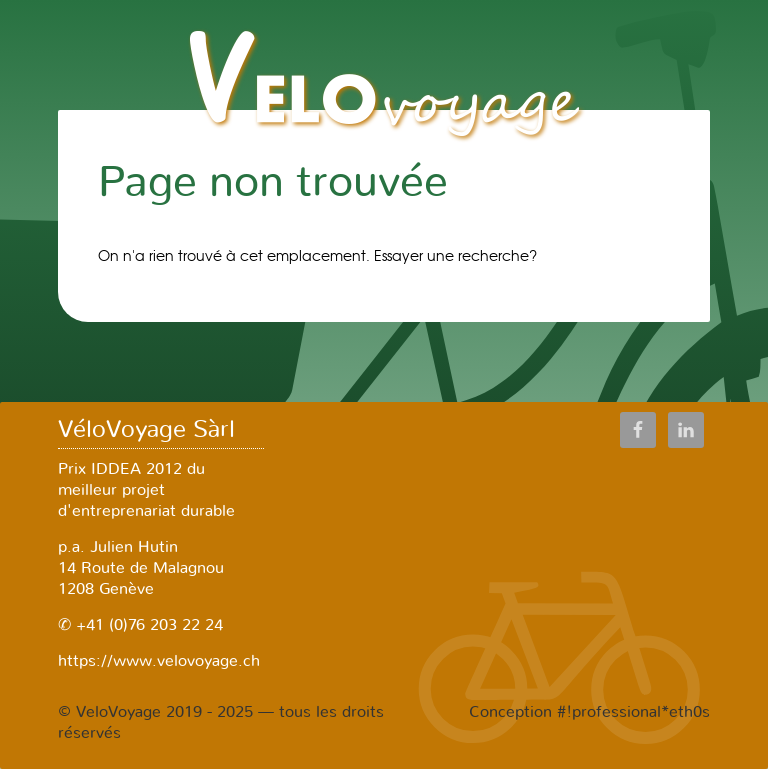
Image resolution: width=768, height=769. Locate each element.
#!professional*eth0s (633, 712)
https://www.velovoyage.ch (159, 661)
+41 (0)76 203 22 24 (147, 625)
